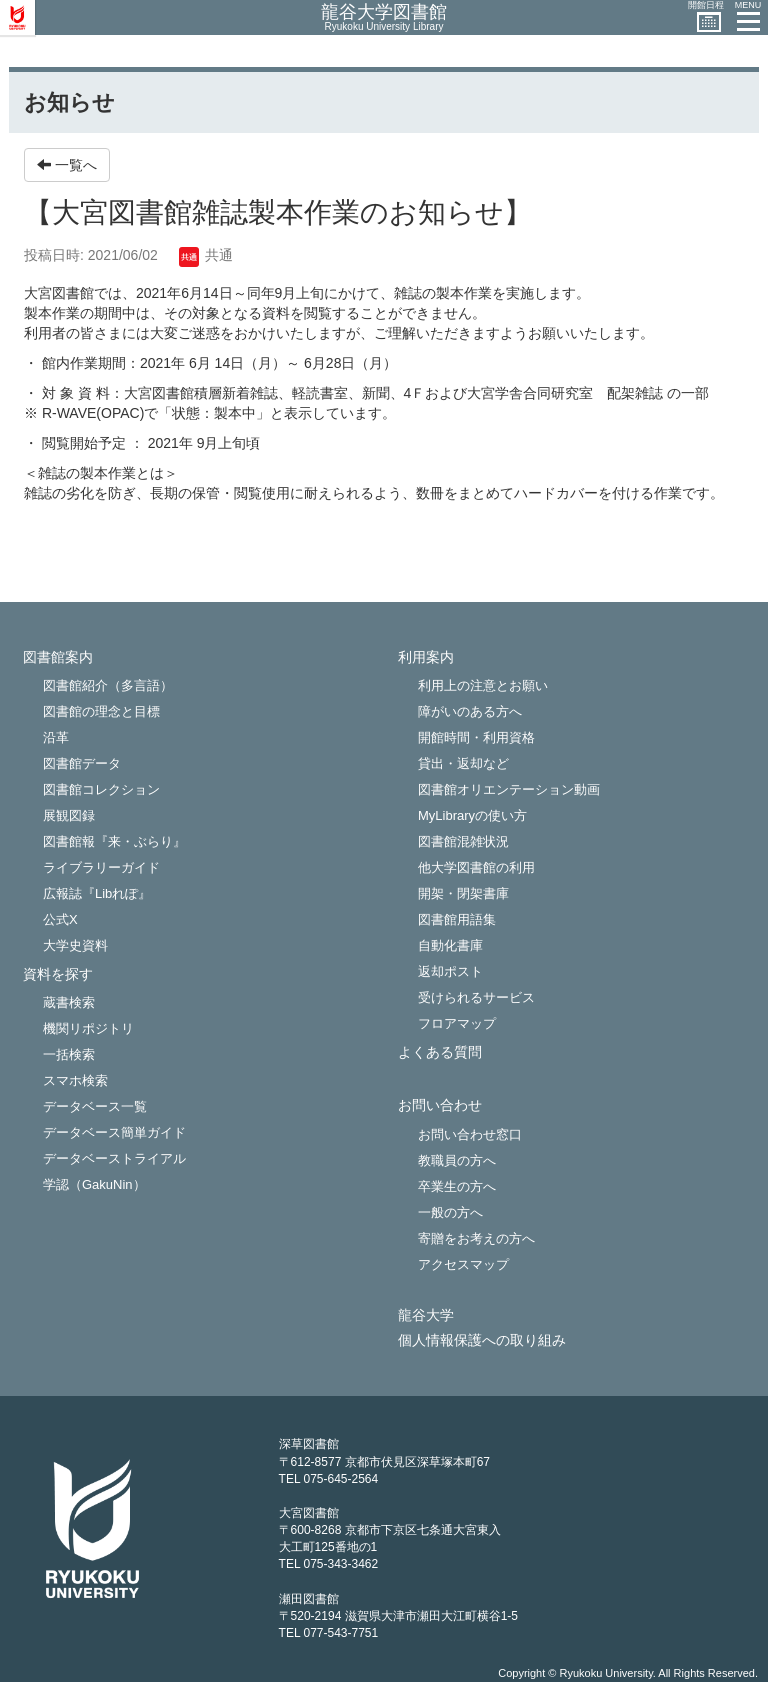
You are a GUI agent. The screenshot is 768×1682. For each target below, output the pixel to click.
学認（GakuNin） (94, 1184)
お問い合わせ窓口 (470, 1134)
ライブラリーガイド (101, 867)
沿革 (56, 737)
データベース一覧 (95, 1106)
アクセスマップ (463, 1264)
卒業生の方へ (457, 1186)
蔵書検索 (69, 1002)
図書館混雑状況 (463, 841)
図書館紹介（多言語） (108, 685)
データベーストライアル (114, 1158)
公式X (60, 919)
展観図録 (69, 815)
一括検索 (69, 1054)
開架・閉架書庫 (463, 893)
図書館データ (82, 763)
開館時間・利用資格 (476, 737)
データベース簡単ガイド (114, 1132)
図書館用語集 (457, 919)
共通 (206, 255)
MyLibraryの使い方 (472, 815)
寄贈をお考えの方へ (476, 1238)
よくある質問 (440, 1052)
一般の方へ (450, 1212)
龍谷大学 (426, 1315)
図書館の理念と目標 (101, 711)
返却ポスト (450, 971)
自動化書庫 (450, 945)
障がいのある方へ (470, 711)
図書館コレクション (101, 789)
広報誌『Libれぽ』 (97, 893)
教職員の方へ (457, 1160)
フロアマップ (457, 1023)
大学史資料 (75, 945)
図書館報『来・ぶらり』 (114, 841)
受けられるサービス (476, 997)
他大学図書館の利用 (476, 867)
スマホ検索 (75, 1080)
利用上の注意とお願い (483, 685)
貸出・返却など (463, 763)
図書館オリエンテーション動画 (509, 789)
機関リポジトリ (88, 1028)
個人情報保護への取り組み (482, 1340)
